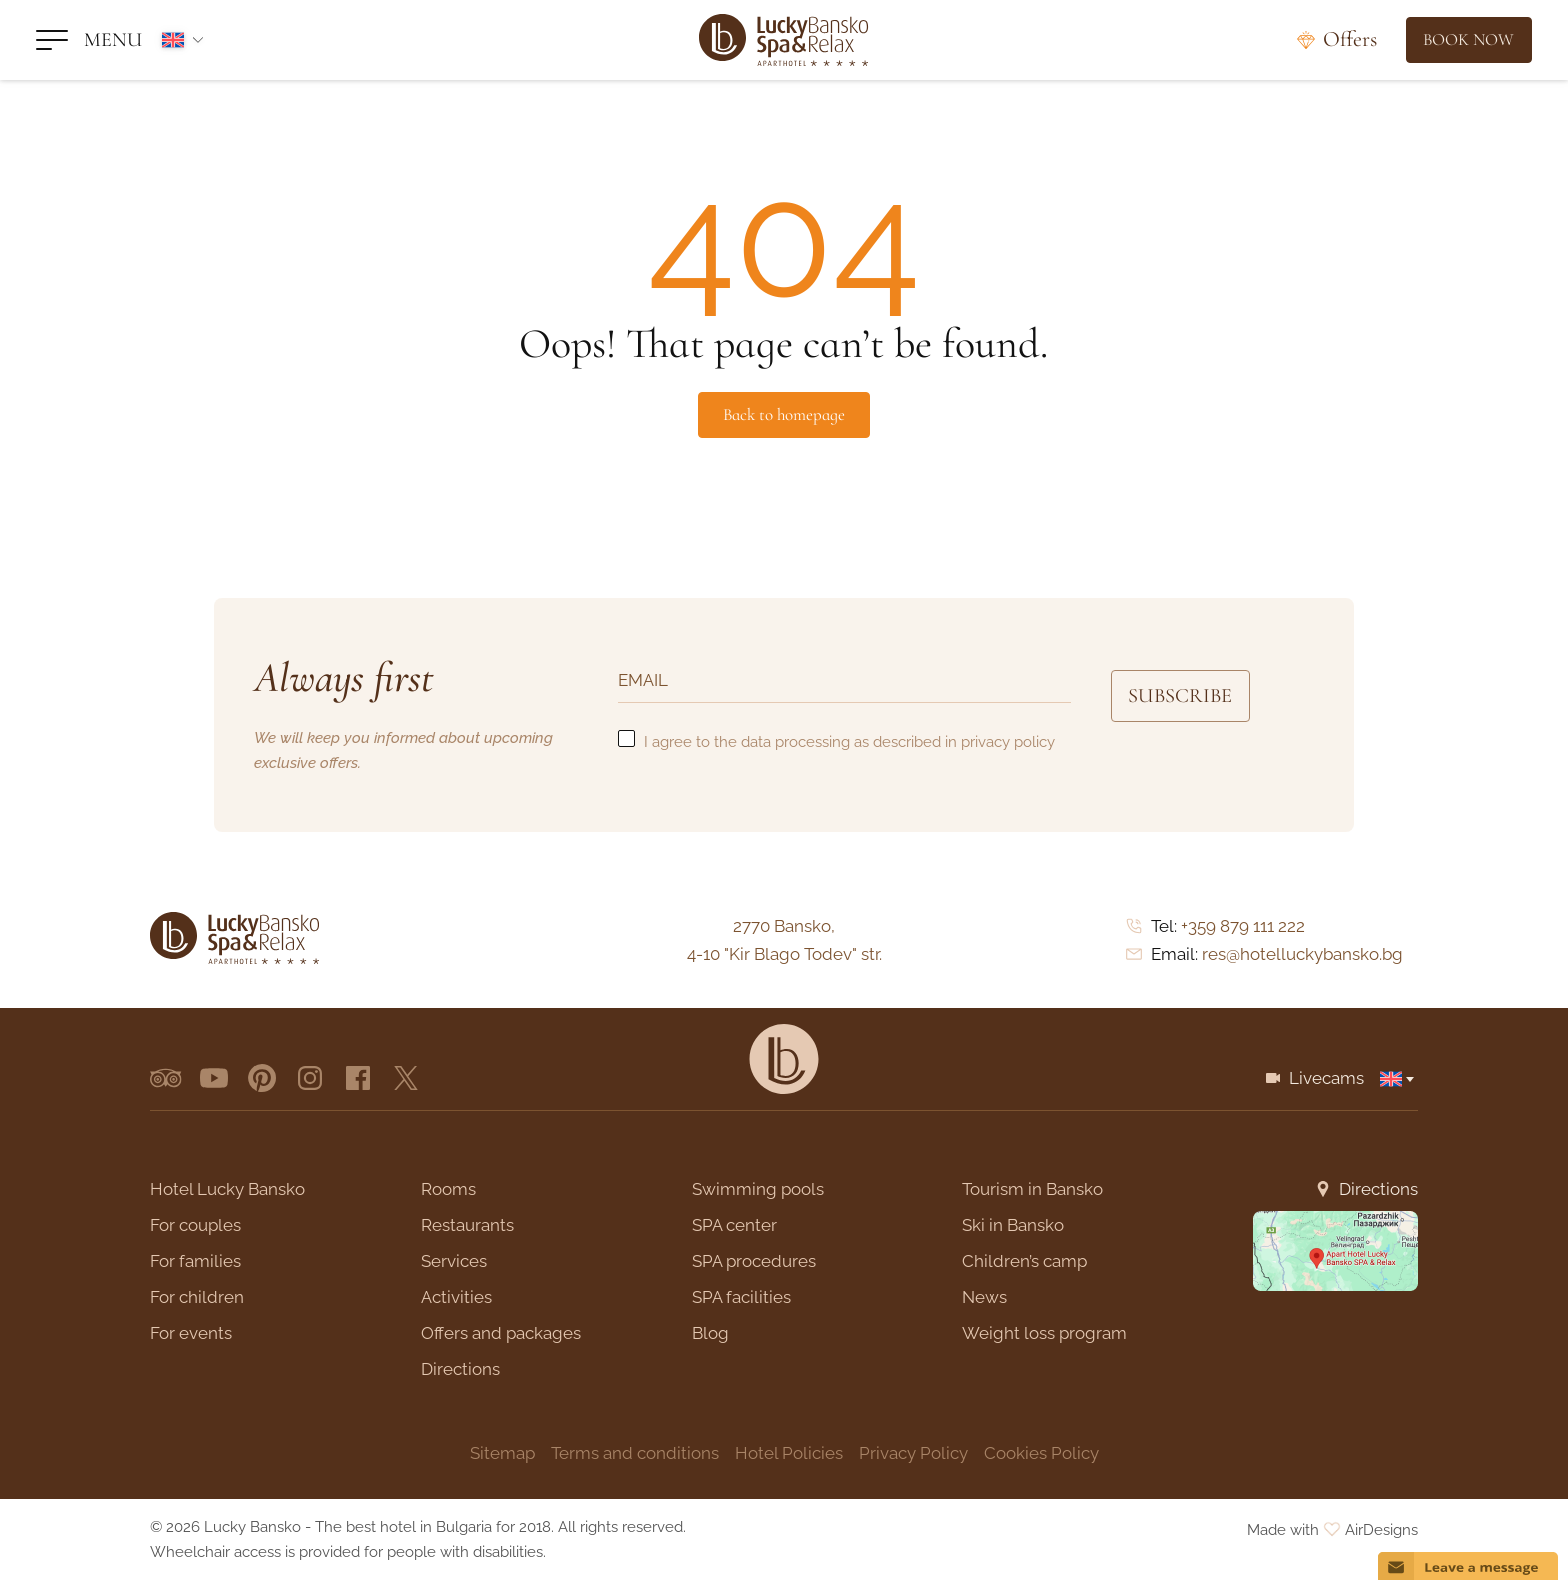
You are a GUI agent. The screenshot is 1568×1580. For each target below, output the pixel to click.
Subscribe (1192, 697)
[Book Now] (1461, 40)
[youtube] (214, 1078)
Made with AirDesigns (1332, 1530)
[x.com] (406, 1078)
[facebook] (358, 1078)
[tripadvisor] (166, 1078)
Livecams (1326, 1078)
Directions (1378, 1189)
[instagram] (310, 1078)
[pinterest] (262, 1078)
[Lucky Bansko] (784, 40)
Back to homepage (784, 414)
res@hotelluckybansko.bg (1302, 954)
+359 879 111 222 (1243, 926)
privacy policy (1008, 742)
